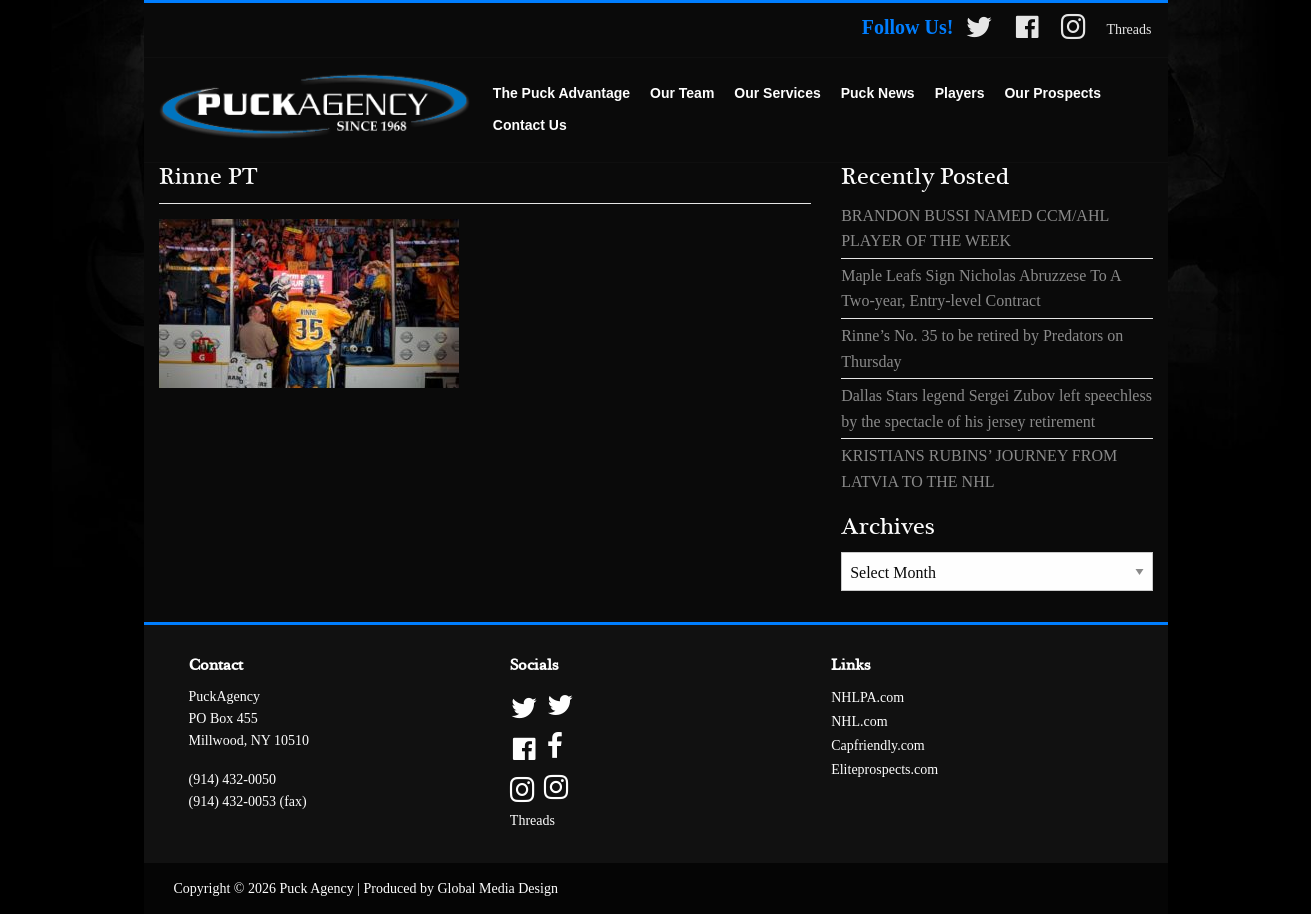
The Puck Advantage (561, 93)
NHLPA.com (867, 697)
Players (960, 93)
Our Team (682, 93)
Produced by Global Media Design (461, 888)
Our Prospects (1052, 93)
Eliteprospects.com (884, 769)
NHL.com (859, 721)
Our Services (777, 93)
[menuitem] (561, 94)
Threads (1128, 29)
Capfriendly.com (878, 745)
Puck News (878, 93)
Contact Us (530, 125)
